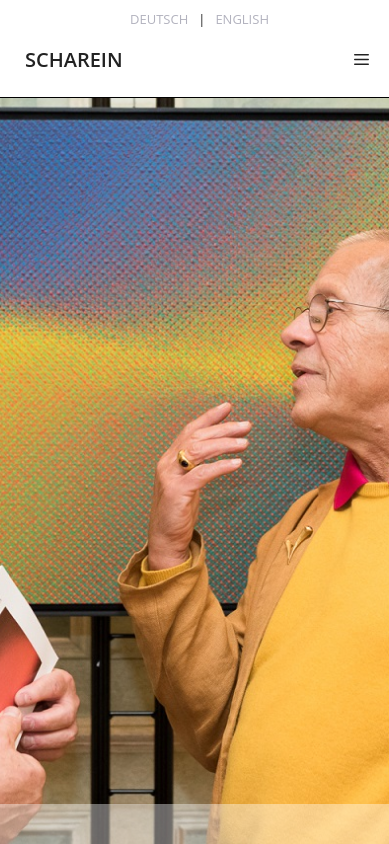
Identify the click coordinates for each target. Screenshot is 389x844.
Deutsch (159, 19)
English (242, 19)
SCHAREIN (74, 59)
